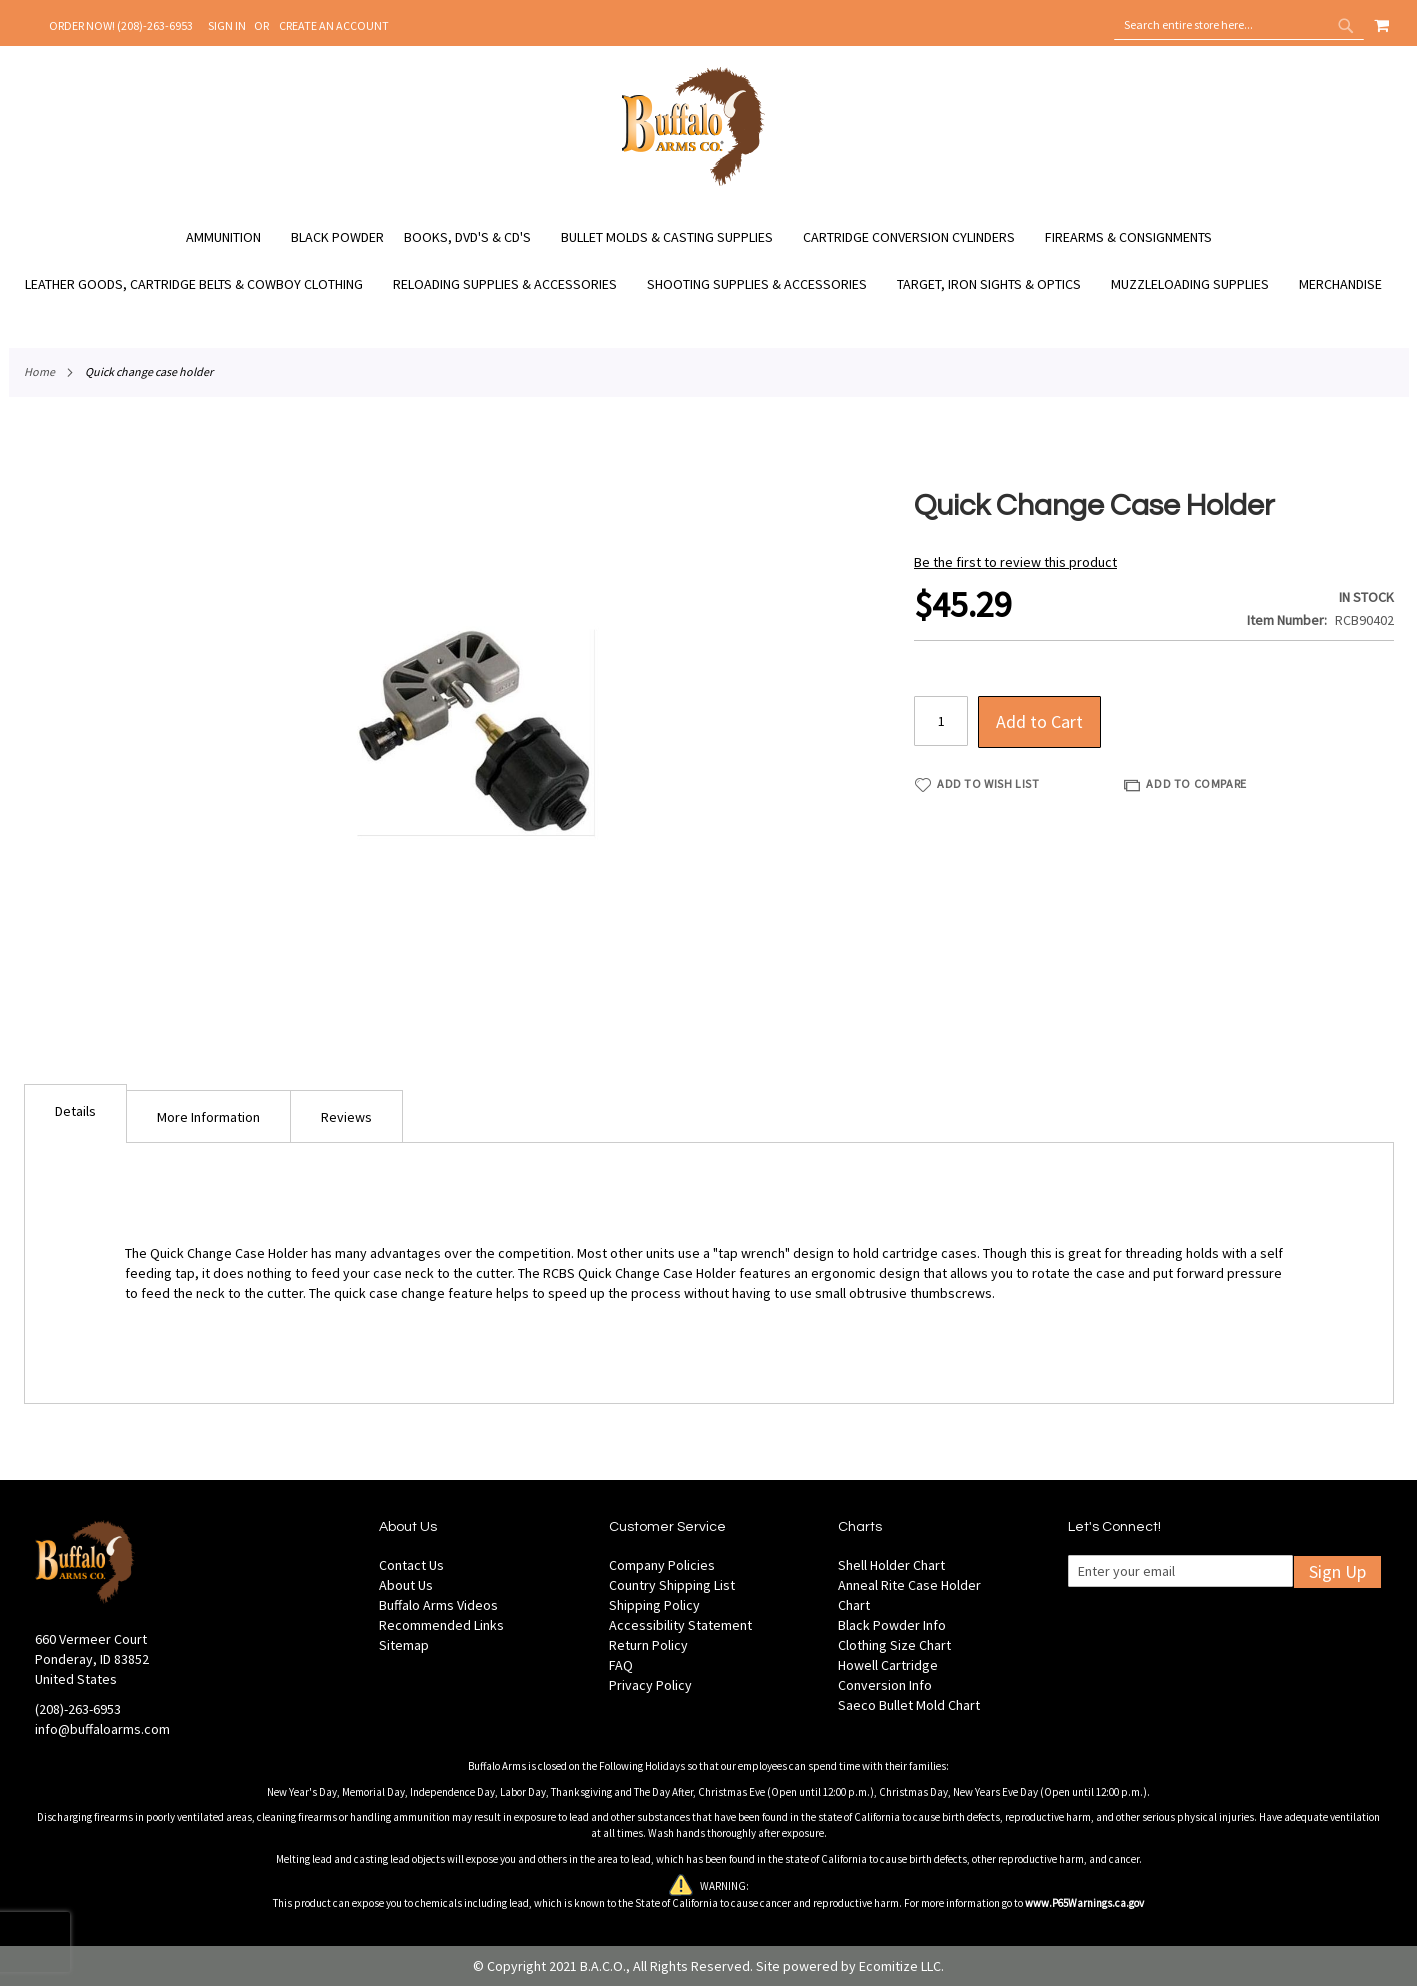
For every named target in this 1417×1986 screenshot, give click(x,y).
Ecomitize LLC (900, 1966)
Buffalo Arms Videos (438, 1605)
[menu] (708, 261)
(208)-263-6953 (78, 1709)
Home (39, 371)
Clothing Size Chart (894, 1645)
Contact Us (411, 1565)
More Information (208, 1117)
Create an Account (334, 25)
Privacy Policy (650, 1685)
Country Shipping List (672, 1585)
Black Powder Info (892, 1625)
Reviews (346, 1117)
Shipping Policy (654, 1605)
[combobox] (1239, 25)
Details (75, 1111)
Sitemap (404, 1645)
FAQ (621, 1665)
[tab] (75, 1113)
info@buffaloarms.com (102, 1729)
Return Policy (648, 1645)
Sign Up (1337, 1571)
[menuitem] (233, 237)
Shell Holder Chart (891, 1565)
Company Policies (662, 1565)
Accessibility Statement (680, 1625)
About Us (406, 1585)
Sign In (227, 25)
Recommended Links (441, 1625)
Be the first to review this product (1015, 562)
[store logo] (693, 183)
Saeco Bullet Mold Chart (909, 1705)
